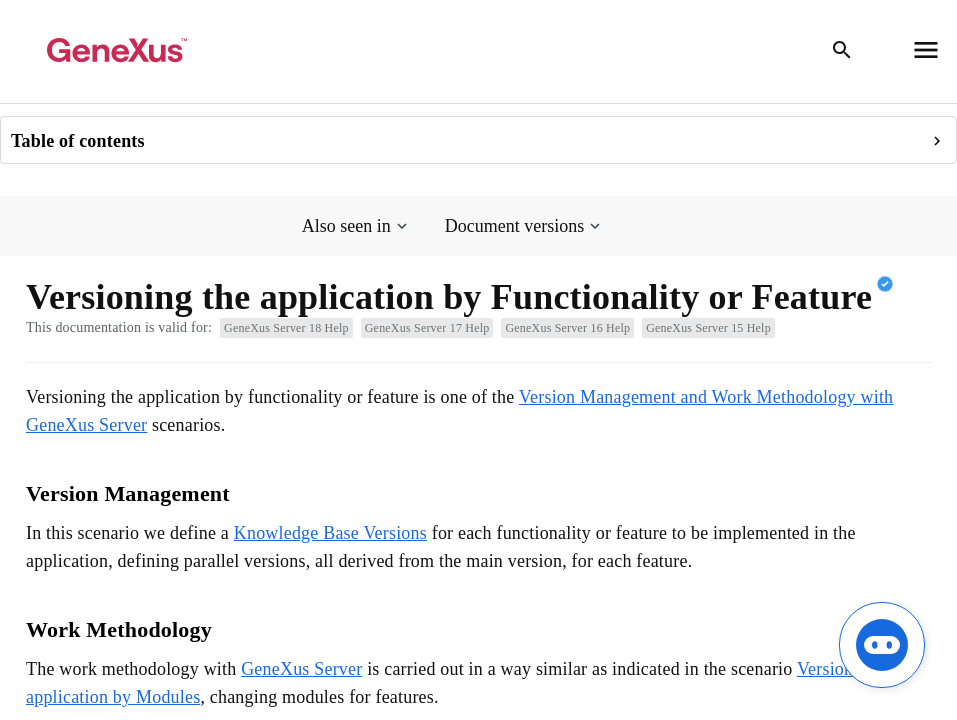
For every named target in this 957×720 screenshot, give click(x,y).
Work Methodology (119, 629)
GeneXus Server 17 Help (427, 328)
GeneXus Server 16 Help (567, 328)
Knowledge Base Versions (330, 533)
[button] (356, 226)
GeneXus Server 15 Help (708, 328)
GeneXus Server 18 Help (286, 328)
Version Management (128, 493)
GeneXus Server (301, 669)
